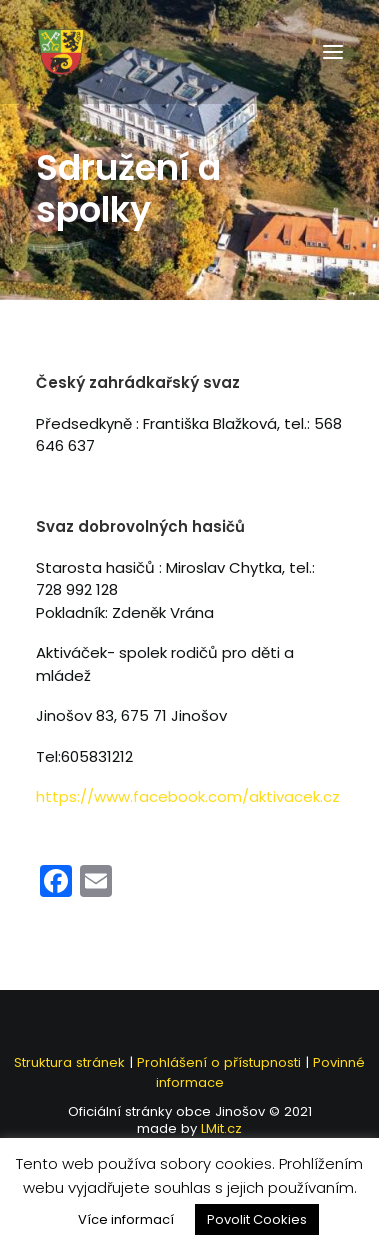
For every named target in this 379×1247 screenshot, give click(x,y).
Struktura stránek (69, 1062)
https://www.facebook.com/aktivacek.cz (188, 796)
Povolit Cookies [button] (257, 1219)
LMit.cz (219, 1128)
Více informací (126, 1219)
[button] (333, 52)
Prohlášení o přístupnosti (219, 1062)
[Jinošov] (61, 52)
